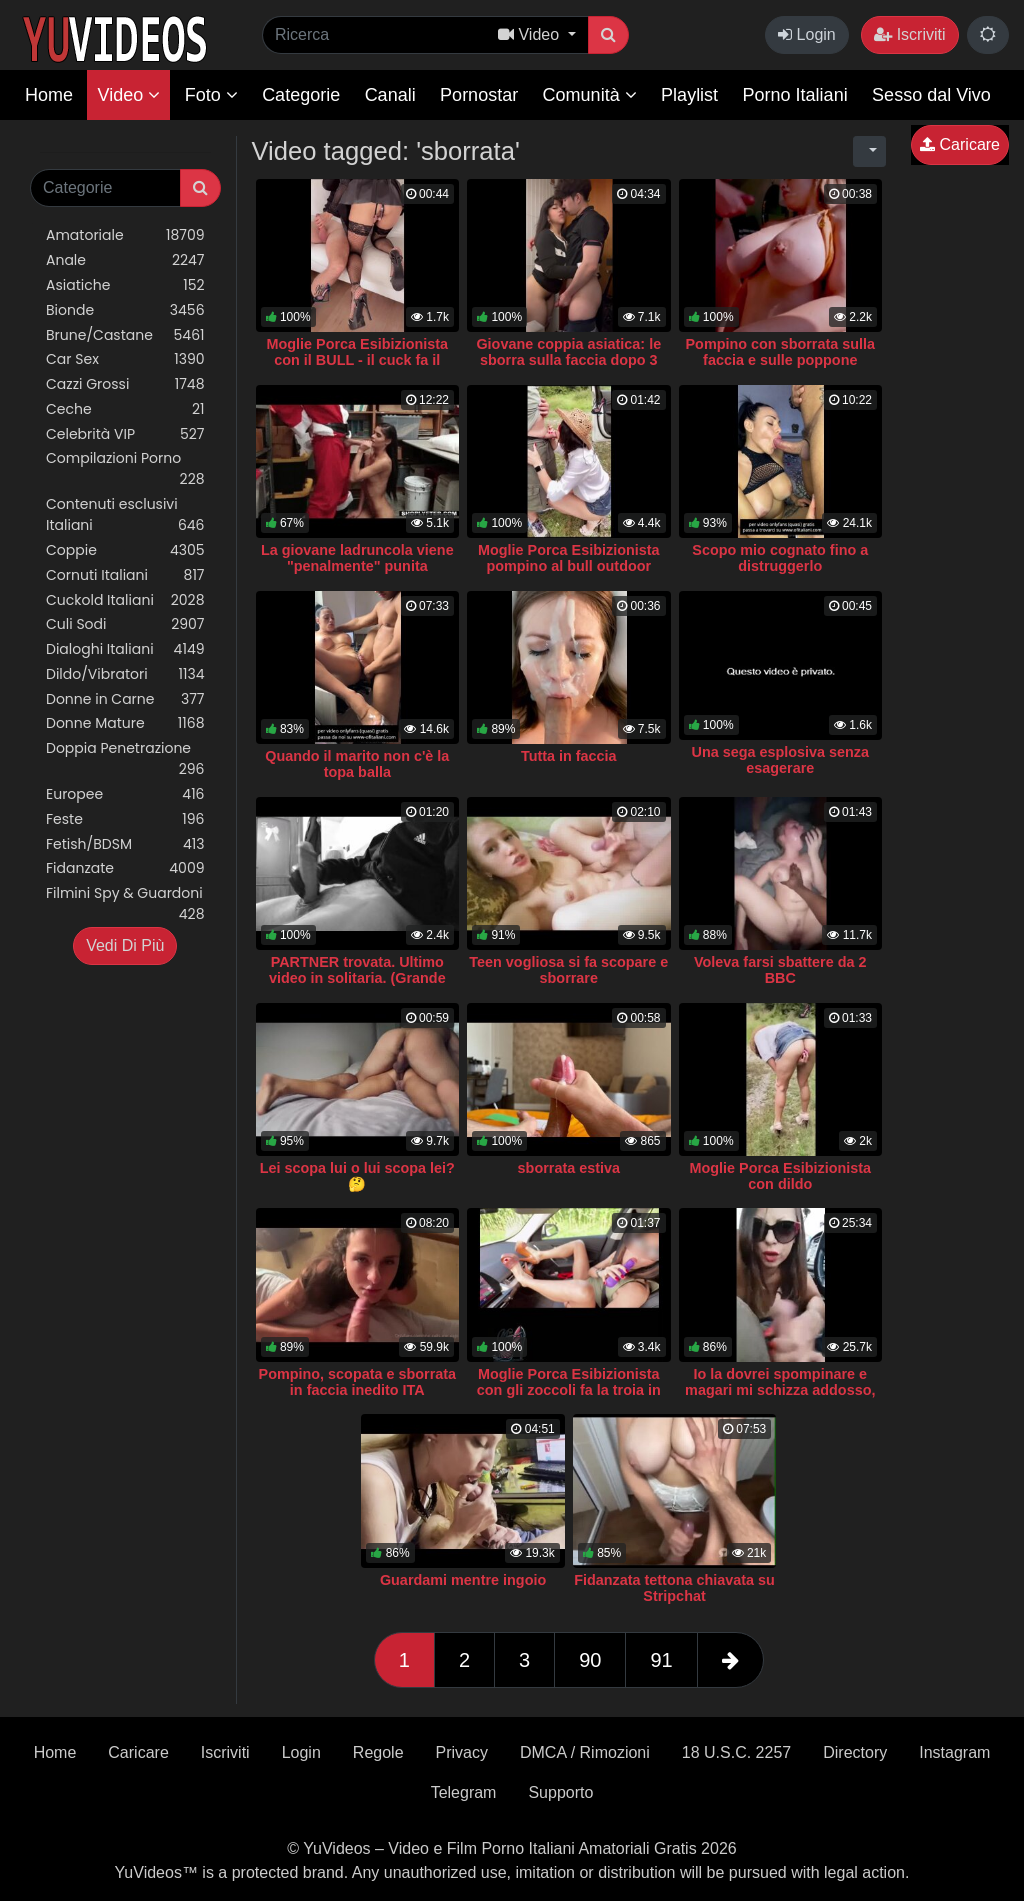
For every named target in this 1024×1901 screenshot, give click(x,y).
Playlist (689, 95)
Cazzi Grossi (125, 384)
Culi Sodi (125, 624)
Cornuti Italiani (125, 575)
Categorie (301, 95)
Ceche (125, 409)
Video (128, 95)
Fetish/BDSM (125, 844)
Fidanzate (125, 868)
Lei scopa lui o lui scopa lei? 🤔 (357, 1176)
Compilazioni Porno (125, 469)
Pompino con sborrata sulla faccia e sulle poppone (781, 352)
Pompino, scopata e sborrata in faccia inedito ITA (358, 1382)
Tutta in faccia (569, 756)
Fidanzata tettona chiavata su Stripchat (674, 1588)
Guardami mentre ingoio (463, 1580)
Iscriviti (909, 34)
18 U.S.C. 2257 (736, 1752)
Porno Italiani (795, 95)
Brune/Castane (125, 335)
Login (807, 34)
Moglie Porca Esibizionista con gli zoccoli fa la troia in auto (569, 1390)
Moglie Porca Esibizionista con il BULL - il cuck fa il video (358, 360)
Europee (125, 794)
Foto (211, 95)
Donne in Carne (125, 699)
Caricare (960, 144)
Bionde (125, 310)
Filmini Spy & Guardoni (125, 904)
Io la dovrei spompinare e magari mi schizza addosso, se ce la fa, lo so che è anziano (780, 1398)
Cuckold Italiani (125, 600)
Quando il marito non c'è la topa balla (357, 764)
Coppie (125, 550)
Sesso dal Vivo (931, 95)
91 (661, 1660)
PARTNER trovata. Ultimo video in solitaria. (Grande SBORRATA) (357, 978)
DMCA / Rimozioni (585, 1752)
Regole (378, 1752)
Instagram (954, 1752)
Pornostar (479, 95)
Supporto (560, 1792)
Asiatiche (125, 285)
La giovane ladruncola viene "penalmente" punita (357, 558)
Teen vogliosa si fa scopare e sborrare (568, 970)
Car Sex (125, 359)
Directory (855, 1752)
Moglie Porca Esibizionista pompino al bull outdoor (569, 558)
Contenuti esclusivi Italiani (125, 515)
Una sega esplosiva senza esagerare (780, 760)
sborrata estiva (569, 1168)
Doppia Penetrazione (125, 759)
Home (49, 95)
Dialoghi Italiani (125, 649)
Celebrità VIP (125, 434)
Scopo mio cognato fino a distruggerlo (780, 558)
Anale (125, 260)
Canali (390, 95)
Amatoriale (125, 235)
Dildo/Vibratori (125, 674)
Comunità (590, 95)
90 (590, 1660)
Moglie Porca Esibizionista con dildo (781, 1176)
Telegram (464, 1792)
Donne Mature (125, 723)
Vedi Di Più (125, 945)
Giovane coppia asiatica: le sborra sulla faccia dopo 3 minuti (568, 360)
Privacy (462, 1752)
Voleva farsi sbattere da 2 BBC (780, 970)
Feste (125, 819)
